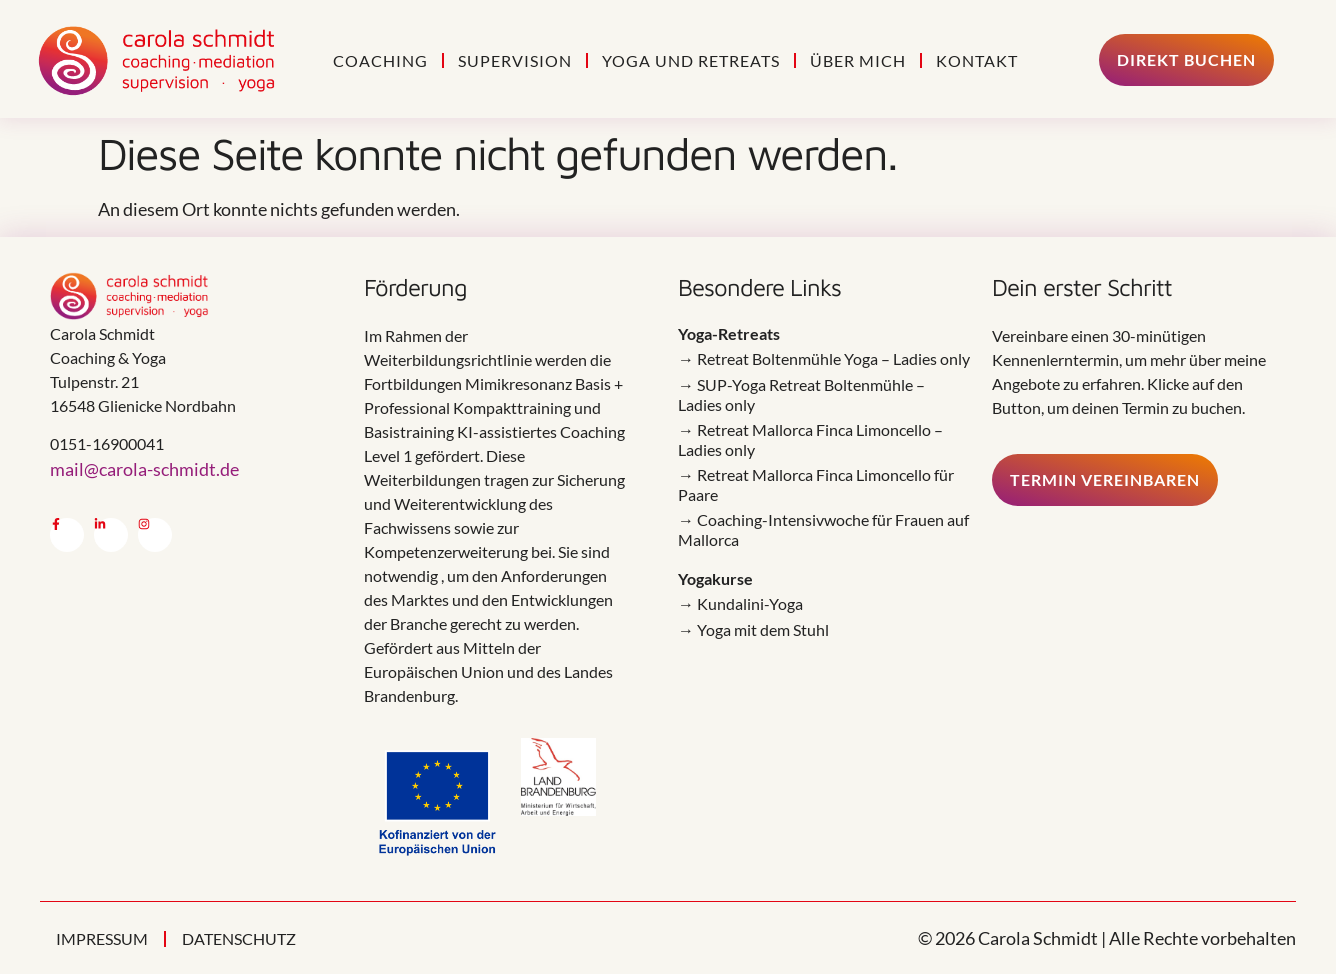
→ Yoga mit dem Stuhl (753, 629)
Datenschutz (239, 938)
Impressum (102, 938)
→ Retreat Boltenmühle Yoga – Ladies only (824, 358)
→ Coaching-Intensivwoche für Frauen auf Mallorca (823, 529)
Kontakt (977, 60)
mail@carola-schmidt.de (144, 469)
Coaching (380, 60)
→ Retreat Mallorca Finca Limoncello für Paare (816, 484)
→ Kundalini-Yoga (740, 603)
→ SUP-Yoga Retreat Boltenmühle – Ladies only (801, 394)
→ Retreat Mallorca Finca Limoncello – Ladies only (810, 439)
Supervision (515, 60)
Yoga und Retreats (691, 60)
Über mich (858, 60)
